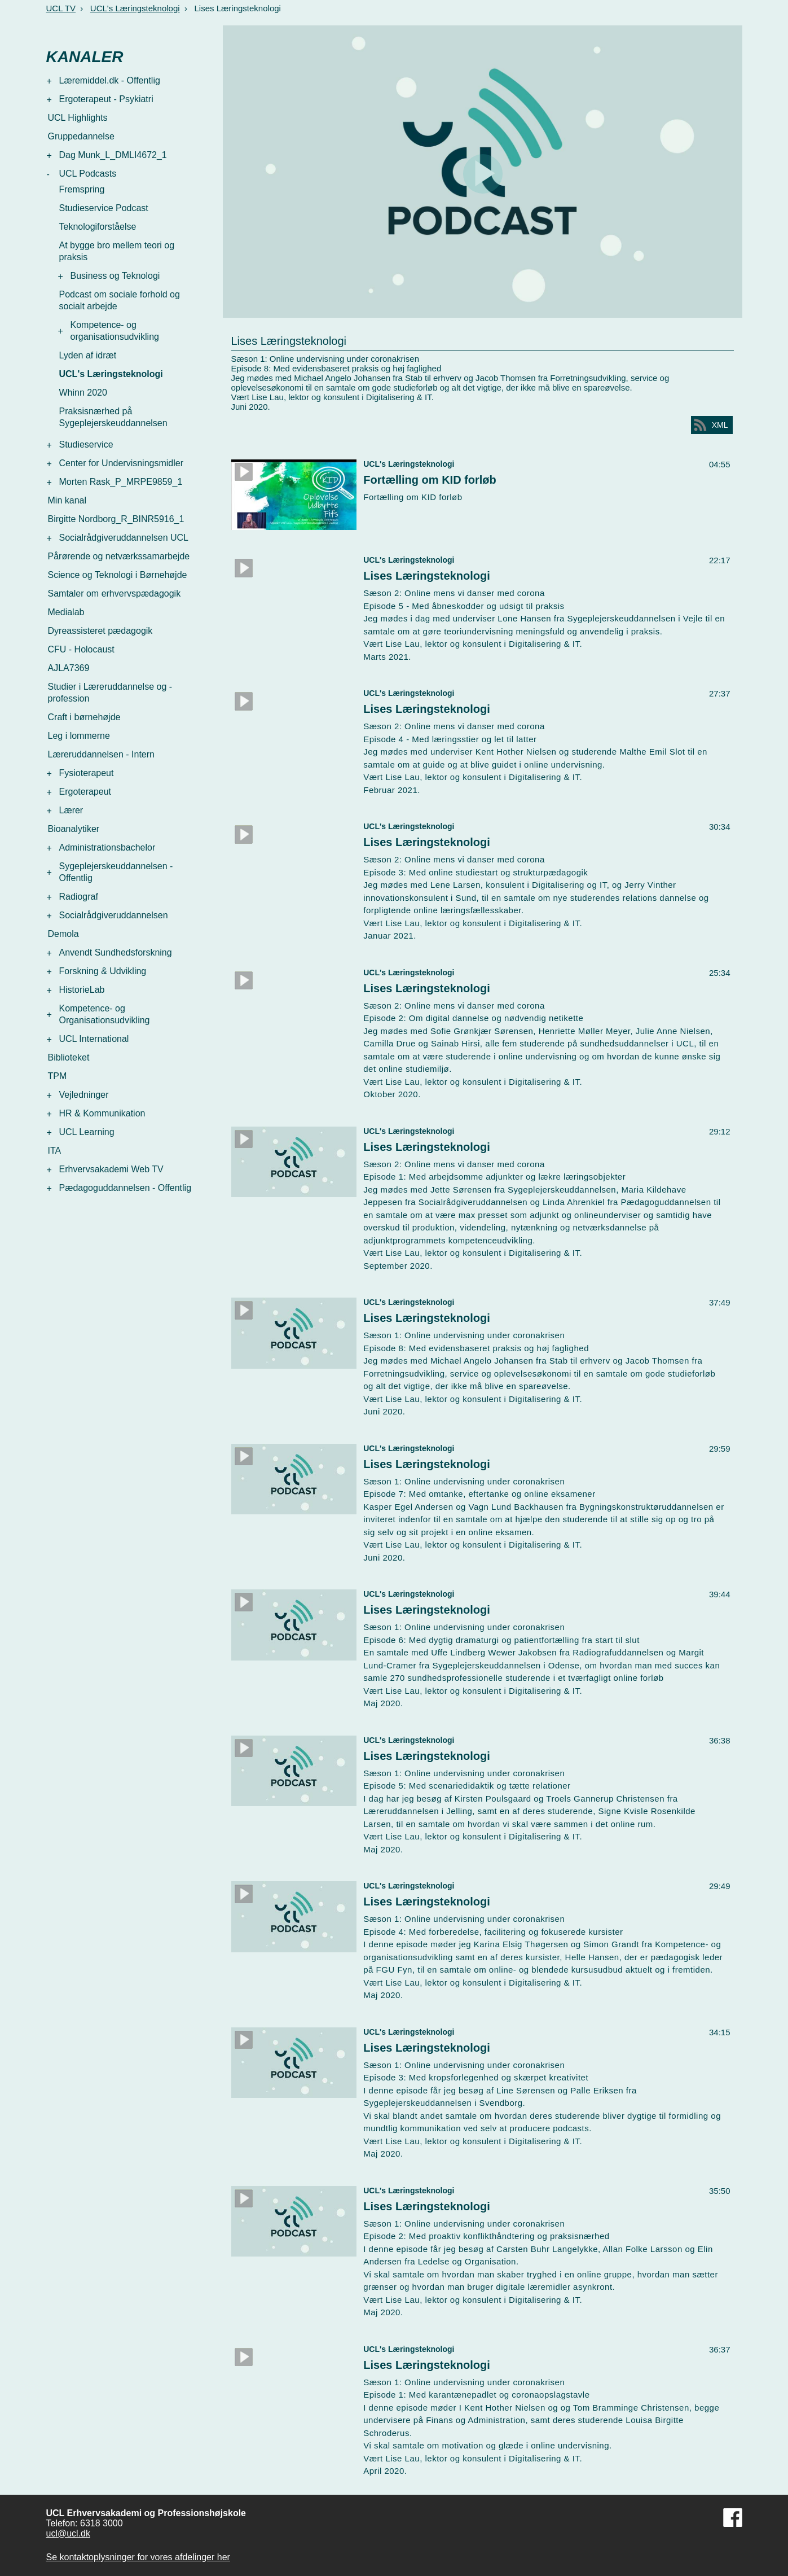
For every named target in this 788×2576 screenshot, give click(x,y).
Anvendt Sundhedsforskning (115, 952)
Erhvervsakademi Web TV (111, 1169)
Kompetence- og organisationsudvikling (115, 330)
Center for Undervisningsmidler (121, 463)
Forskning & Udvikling (103, 971)
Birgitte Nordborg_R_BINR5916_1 (116, 519)
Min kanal (67, 500)
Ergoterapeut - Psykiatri (106, 99)
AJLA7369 (69, 668)
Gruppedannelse (81, 136)
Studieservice (86, 444)
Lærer (71, 810)
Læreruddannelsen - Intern (101, 754)
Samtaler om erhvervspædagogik (114, 593)
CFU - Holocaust (81, 649)
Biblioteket (69, 1057)
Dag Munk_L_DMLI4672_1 (113, 155)
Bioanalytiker (74, 829)
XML (720, 425)
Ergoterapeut (85, 791)
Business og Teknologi (115, 276)
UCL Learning (87, 1132)
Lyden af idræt (88, 355)
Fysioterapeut (86, 773)
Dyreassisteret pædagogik (100, 631)
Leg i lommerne (79, 736)
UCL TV (61, 8)
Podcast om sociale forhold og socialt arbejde (119, 300)
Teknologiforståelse (98, 226)
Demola (63, 934)
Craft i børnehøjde (84, 717)
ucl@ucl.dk (68, 2533)
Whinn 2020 (83, 392)
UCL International (94, 1039)
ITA (54, 1150)
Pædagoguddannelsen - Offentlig (125, 1188)
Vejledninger (84, 1094)
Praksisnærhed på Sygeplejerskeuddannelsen (113, 417)
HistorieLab (82, 990)
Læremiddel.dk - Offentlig (109, 80)
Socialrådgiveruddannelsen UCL (123, 537)
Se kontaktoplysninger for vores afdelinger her (138, 2557)
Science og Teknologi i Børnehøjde (117, 575)
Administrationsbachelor (107, 847)
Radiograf (78, 896)
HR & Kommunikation (102, 1113)
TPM (57, 1076)
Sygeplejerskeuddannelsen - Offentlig (116, 872)
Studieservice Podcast (103, 208)
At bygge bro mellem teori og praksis (117, 251)
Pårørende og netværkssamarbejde (119, 556)
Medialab (66, 612)
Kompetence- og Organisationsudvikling (104, 1014)
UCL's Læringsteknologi (135, 8)
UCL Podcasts (88, 173)
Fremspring (82, 189)
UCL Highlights (78, 117)
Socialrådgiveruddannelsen (113, 915)
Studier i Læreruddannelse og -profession (110, 692)
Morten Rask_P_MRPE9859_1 (121, 482)
